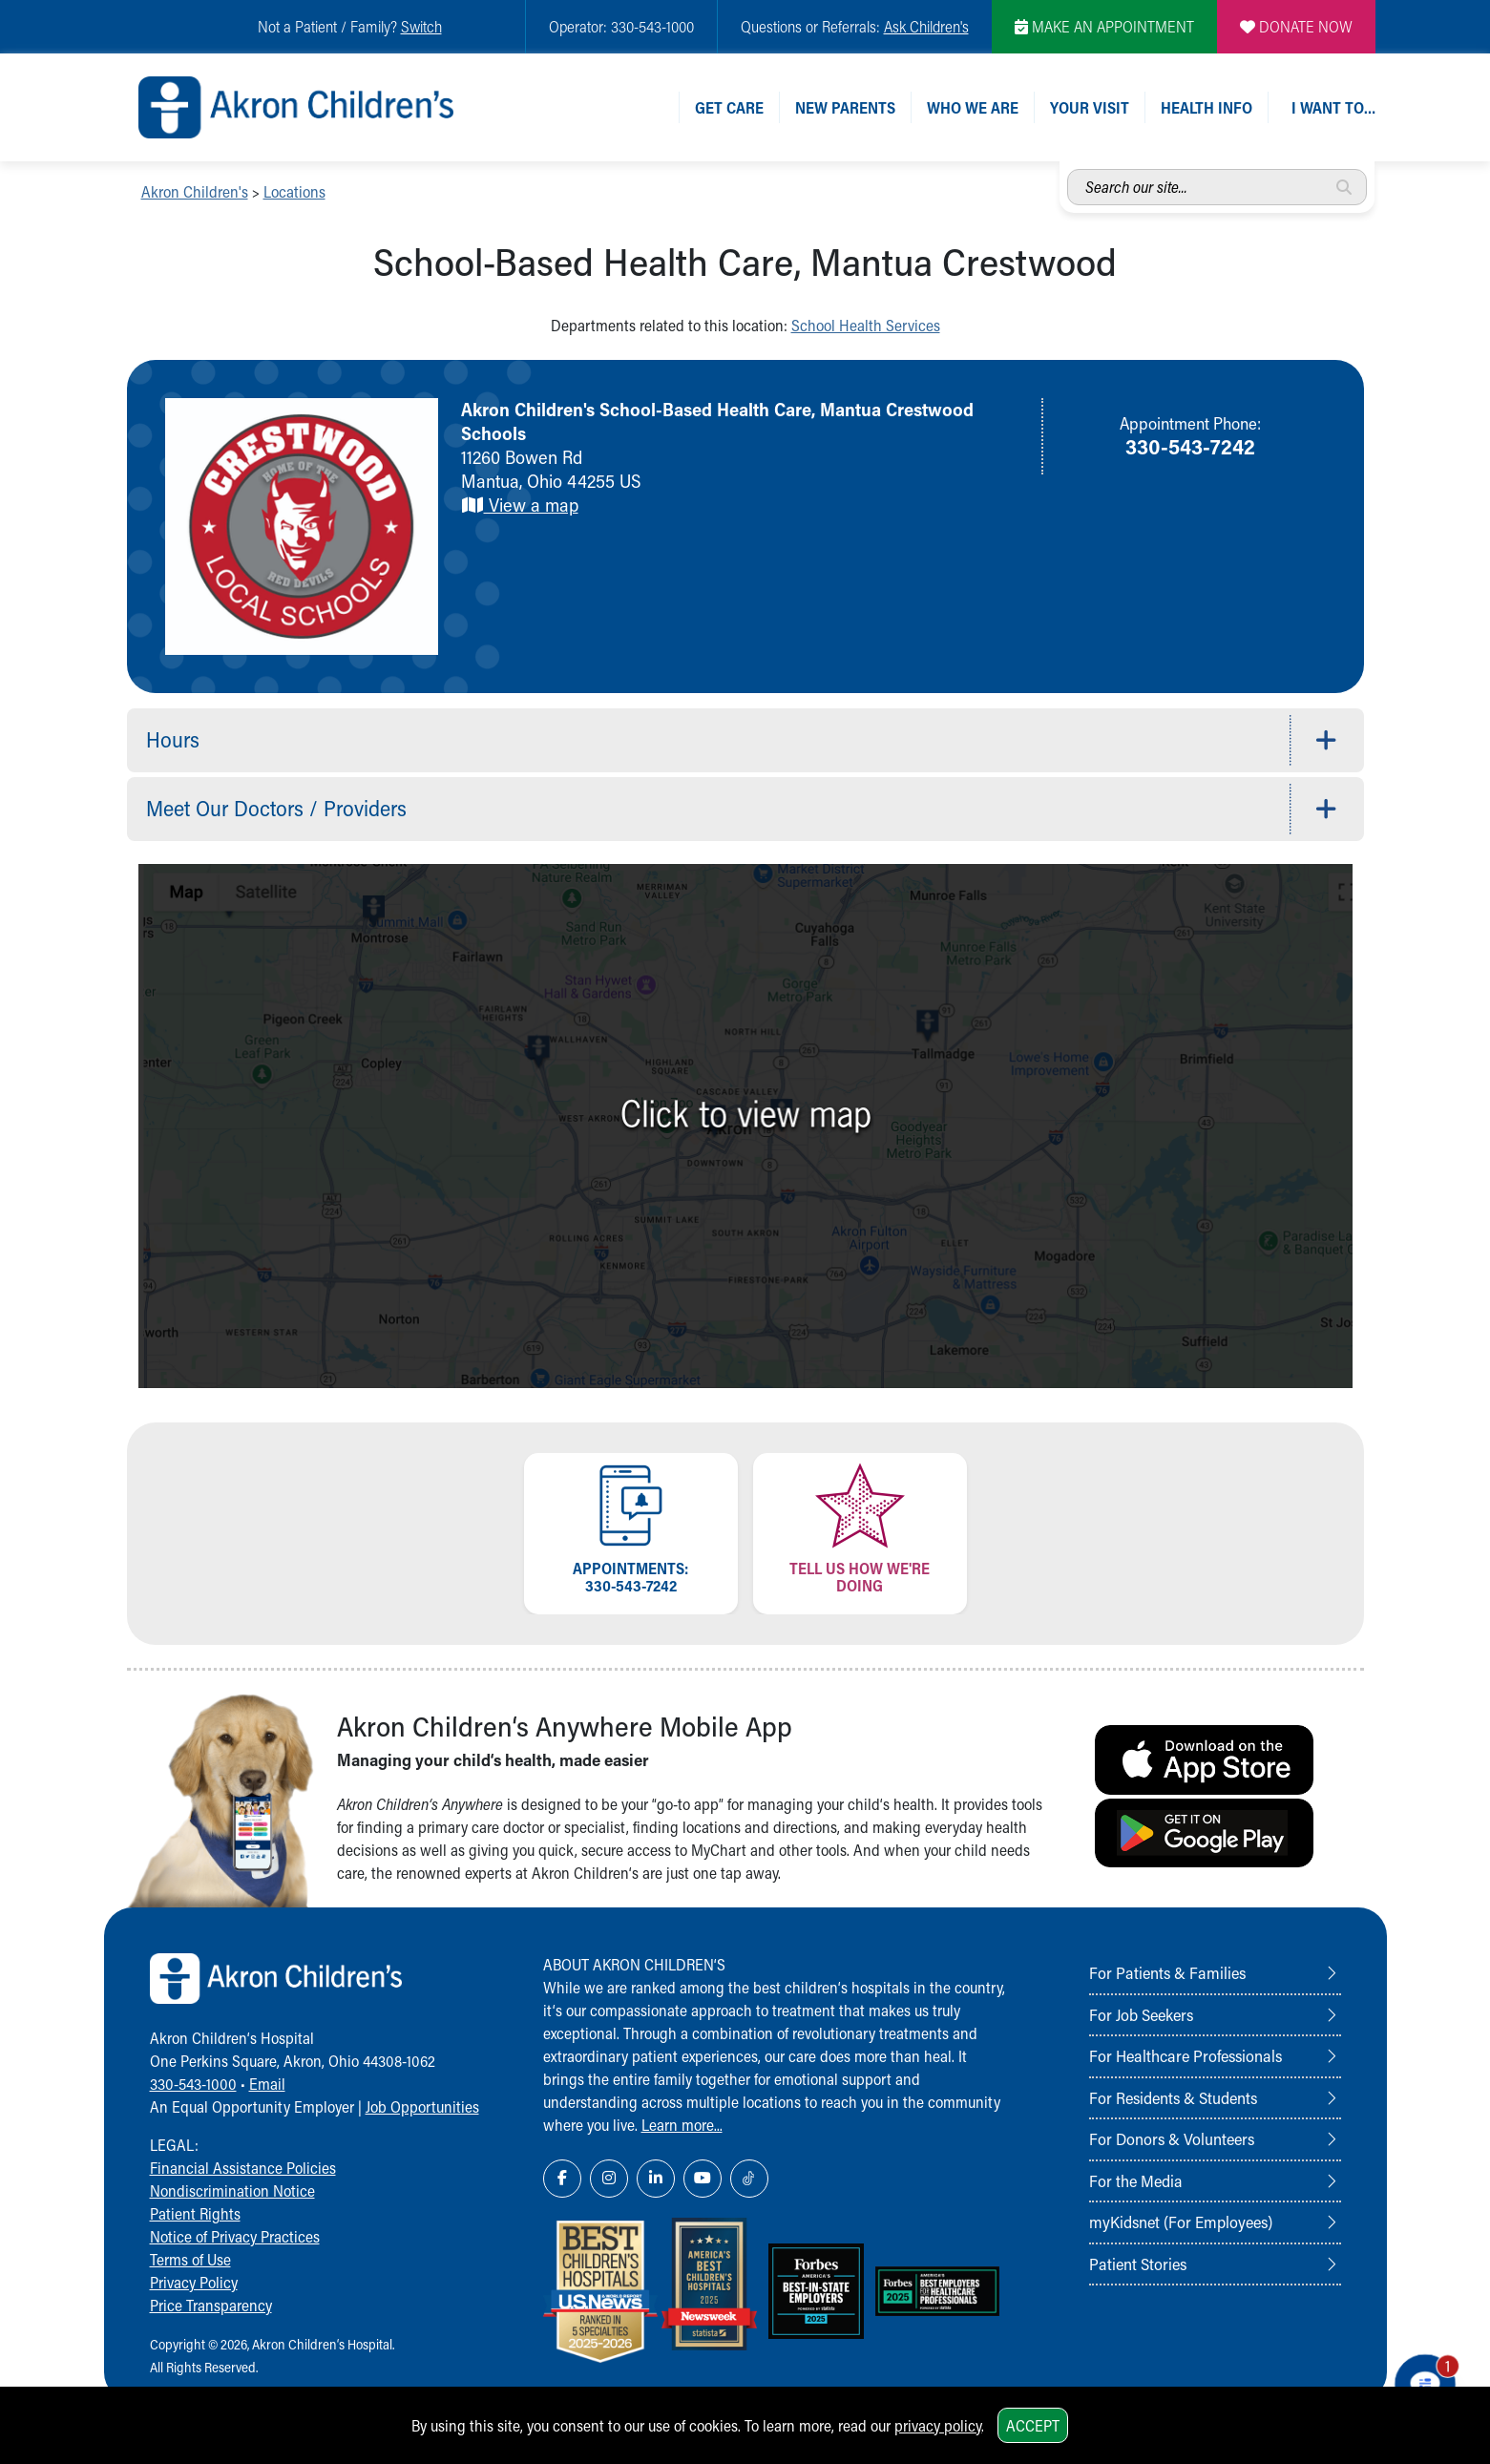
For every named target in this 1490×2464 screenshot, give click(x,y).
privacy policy (937, 2425)
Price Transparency (211, 2305)
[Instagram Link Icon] (609, 2178)
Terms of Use (190, 2259)
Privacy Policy (194, 2282)
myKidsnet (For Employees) (1180, 2221)
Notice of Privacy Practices (235, 2236)
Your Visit (1089, 107)
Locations (294, 191)
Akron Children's (194, 191)
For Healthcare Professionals (1185, 2055)
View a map (519, 504)
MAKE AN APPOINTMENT (1104, 26)
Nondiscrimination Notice (232, 2190)
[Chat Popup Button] (1421, 2380)
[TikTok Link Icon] (749, 2178)
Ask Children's (926, 26)
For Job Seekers (1141, 2014)
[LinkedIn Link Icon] (656, 2178)
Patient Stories (1137, 2263)
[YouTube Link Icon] (702, 2178)
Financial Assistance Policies (243, 2168)
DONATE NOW (1296, 26)
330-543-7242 (1190, 446)
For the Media (1136, 2180)
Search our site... (1067, 169)
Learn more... (682, 2125)
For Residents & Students (1173, 2097)
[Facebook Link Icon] (562, 2178)
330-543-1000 (193, 2084)
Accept (1033, 2425)
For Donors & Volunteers (1171, 2138)
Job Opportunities (422, 2106)
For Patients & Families (1167, 1972)
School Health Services (865, 325)
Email (267, 2084)
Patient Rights (195, 2213)
